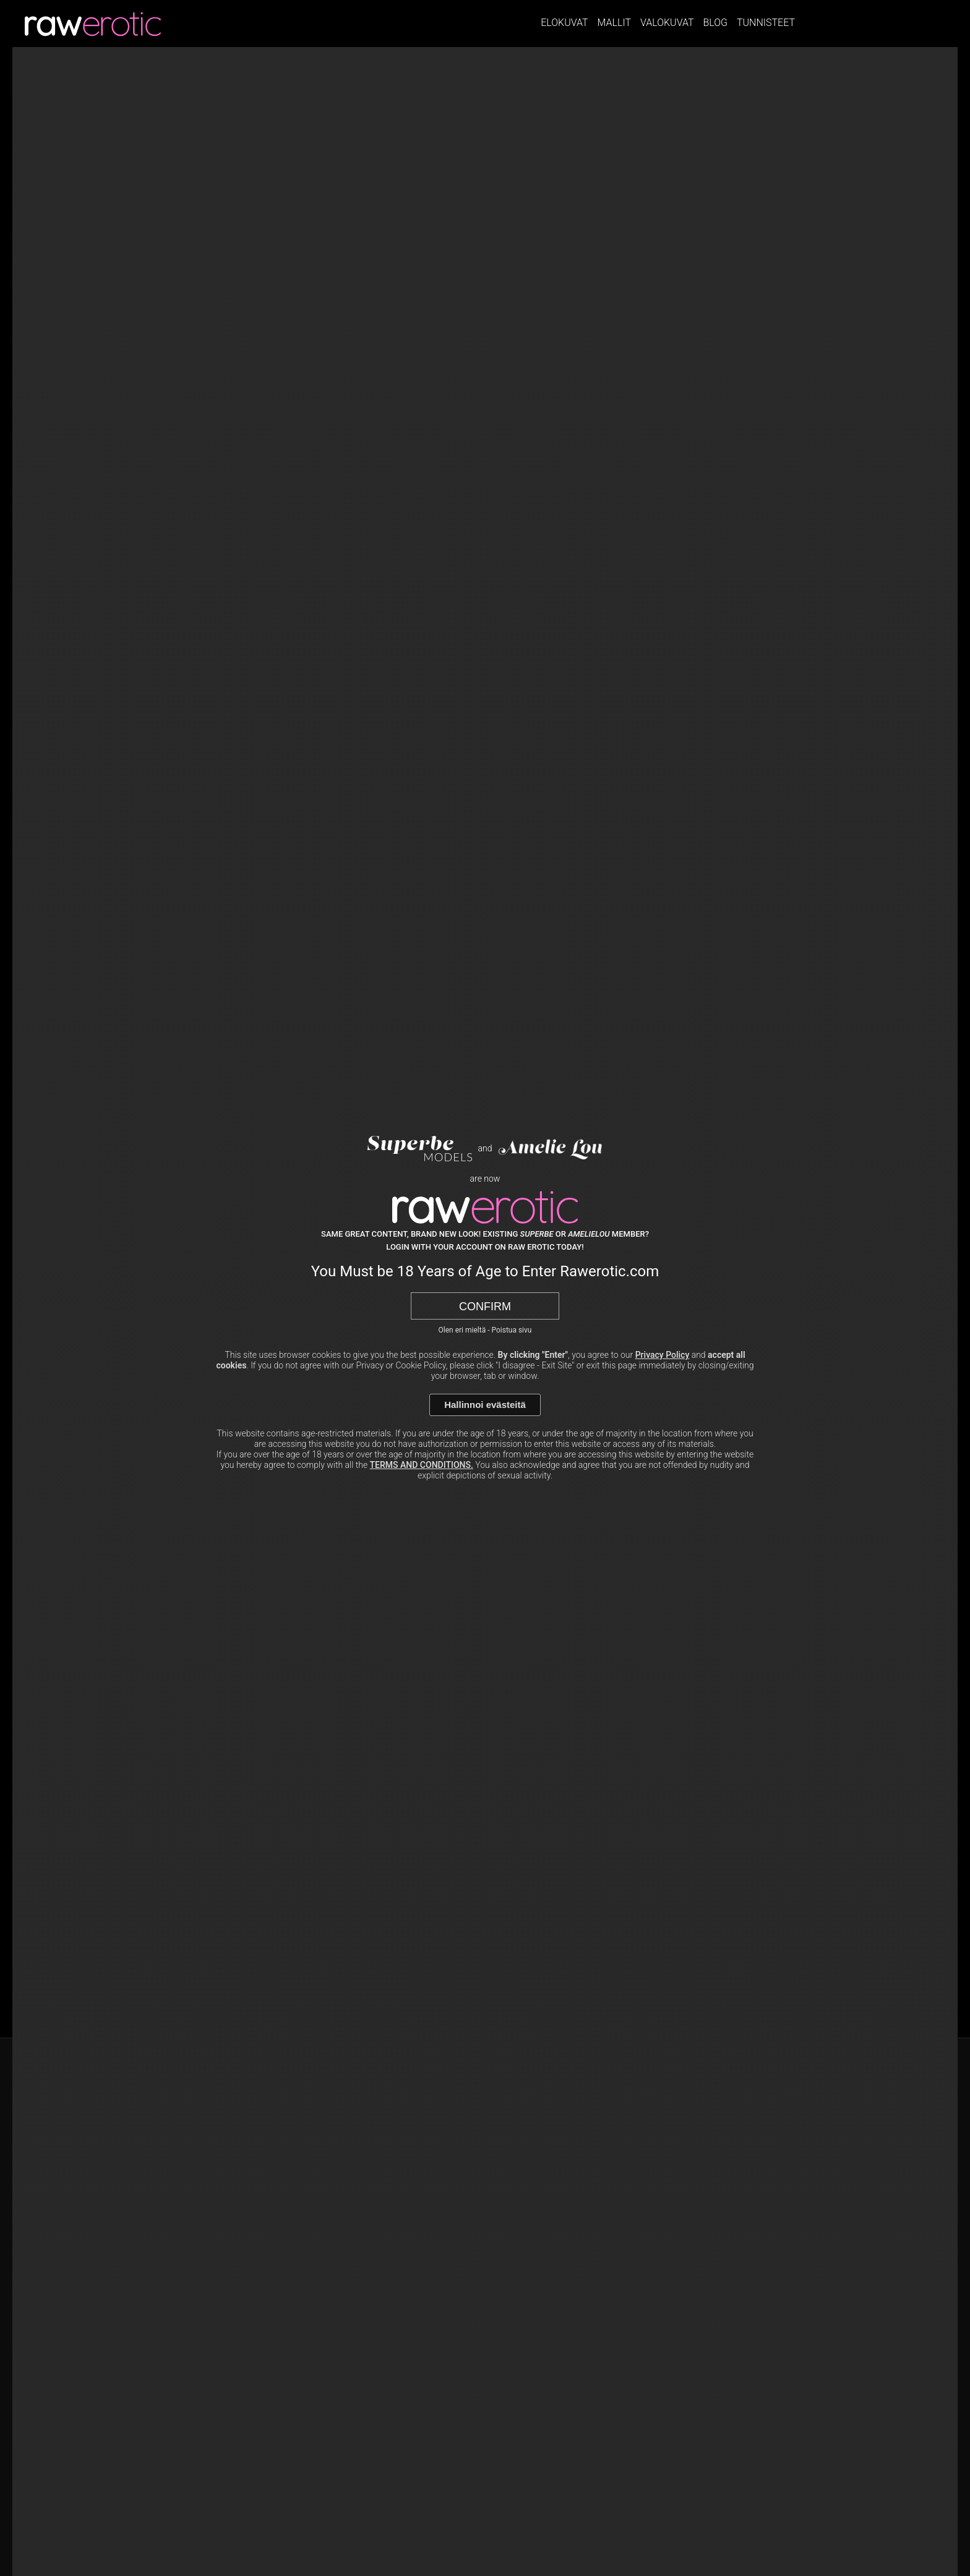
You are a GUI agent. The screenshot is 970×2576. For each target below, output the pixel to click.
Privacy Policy (662, 1355)
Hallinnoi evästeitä (485, 1404)
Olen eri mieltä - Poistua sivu (485, 1330)
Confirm (485, 1306)
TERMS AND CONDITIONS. (421, 1465)
